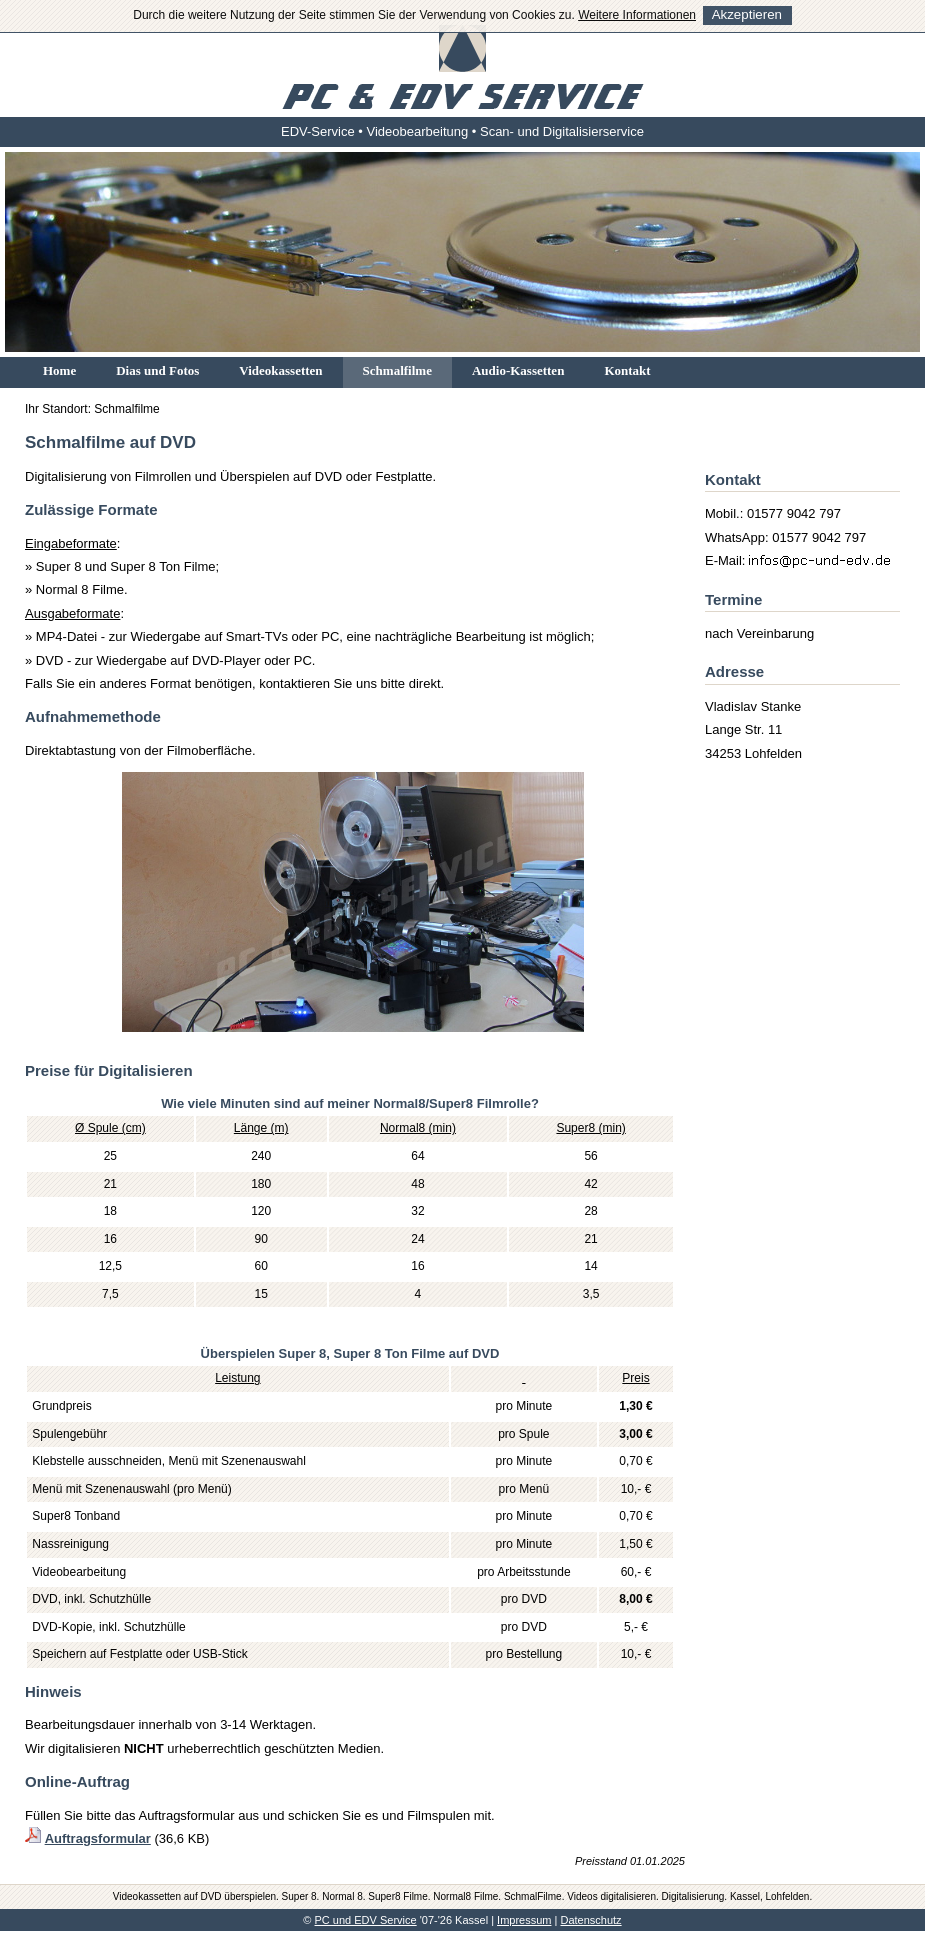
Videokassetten (280, 370)
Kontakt (627, 370)
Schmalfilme (397, 370)
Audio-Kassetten (518, 370)
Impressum (524, 1920)
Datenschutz (590, 1920)
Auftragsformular (98, 1838)
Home (59, 370)
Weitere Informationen (637, 15)
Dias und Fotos (157, 370)
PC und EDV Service (366, 1920)
